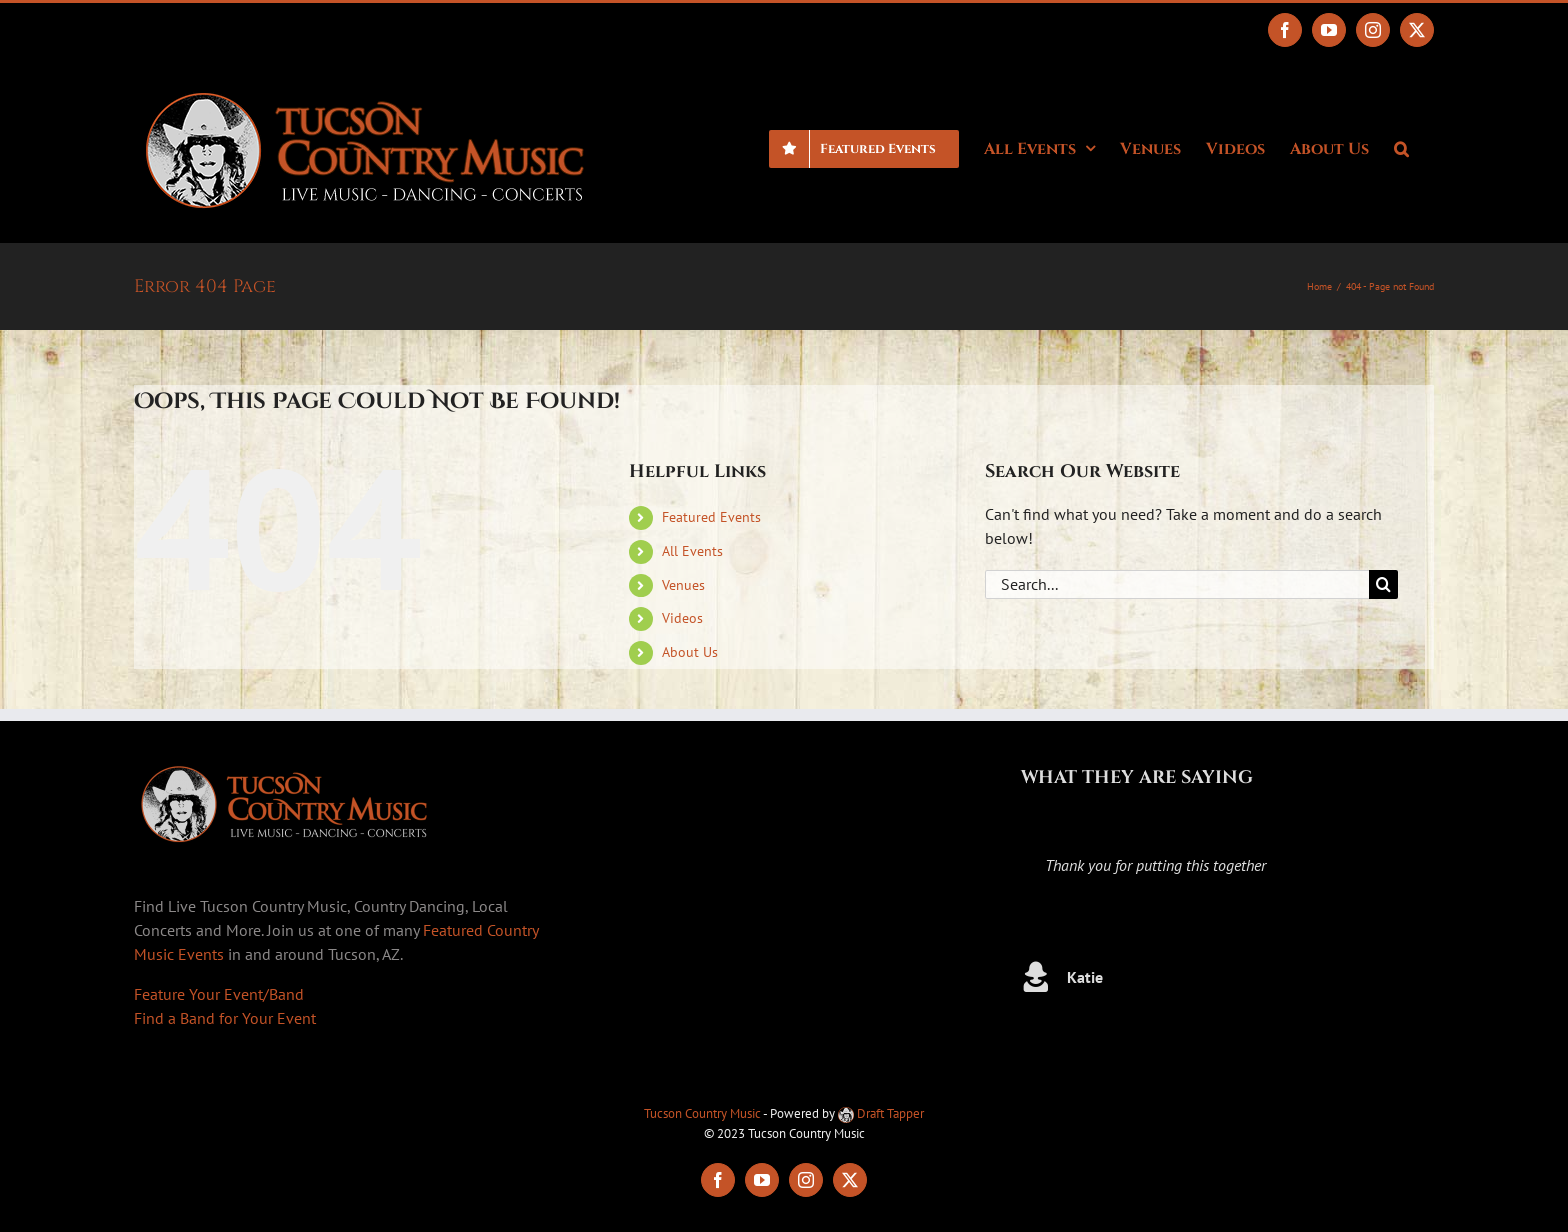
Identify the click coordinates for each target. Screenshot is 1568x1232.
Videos (682, 618)
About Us (690, 652)
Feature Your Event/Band (219, 994)
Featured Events (711, 517)
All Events (692, 551)
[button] (1401, 147)
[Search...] (1177, 584)
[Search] (1383, 584)
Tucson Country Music (702, 1113)
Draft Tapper (881, 1113)
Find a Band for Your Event (225, 1018)
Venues (683, 585)
